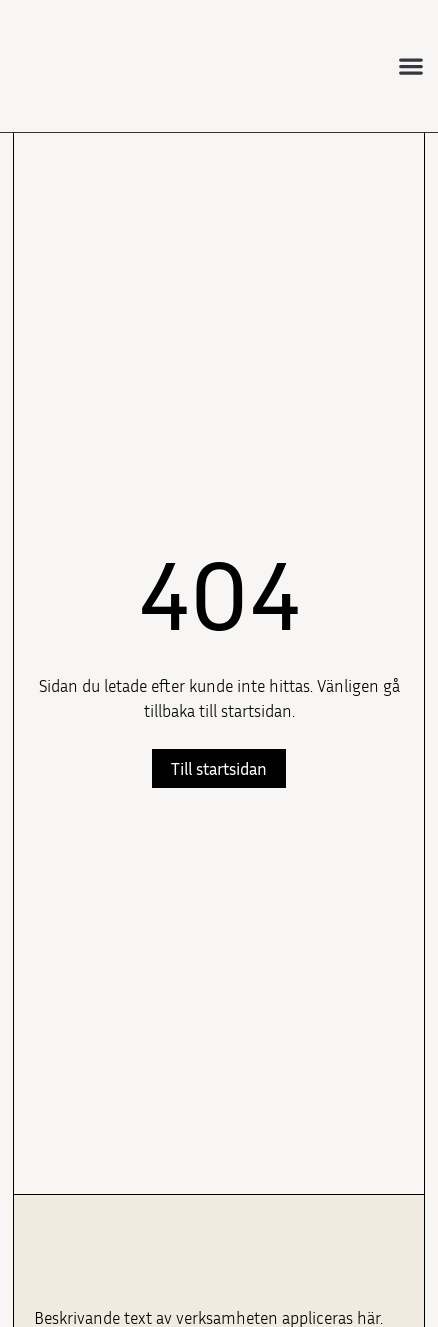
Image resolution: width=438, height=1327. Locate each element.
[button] (411, 65)
